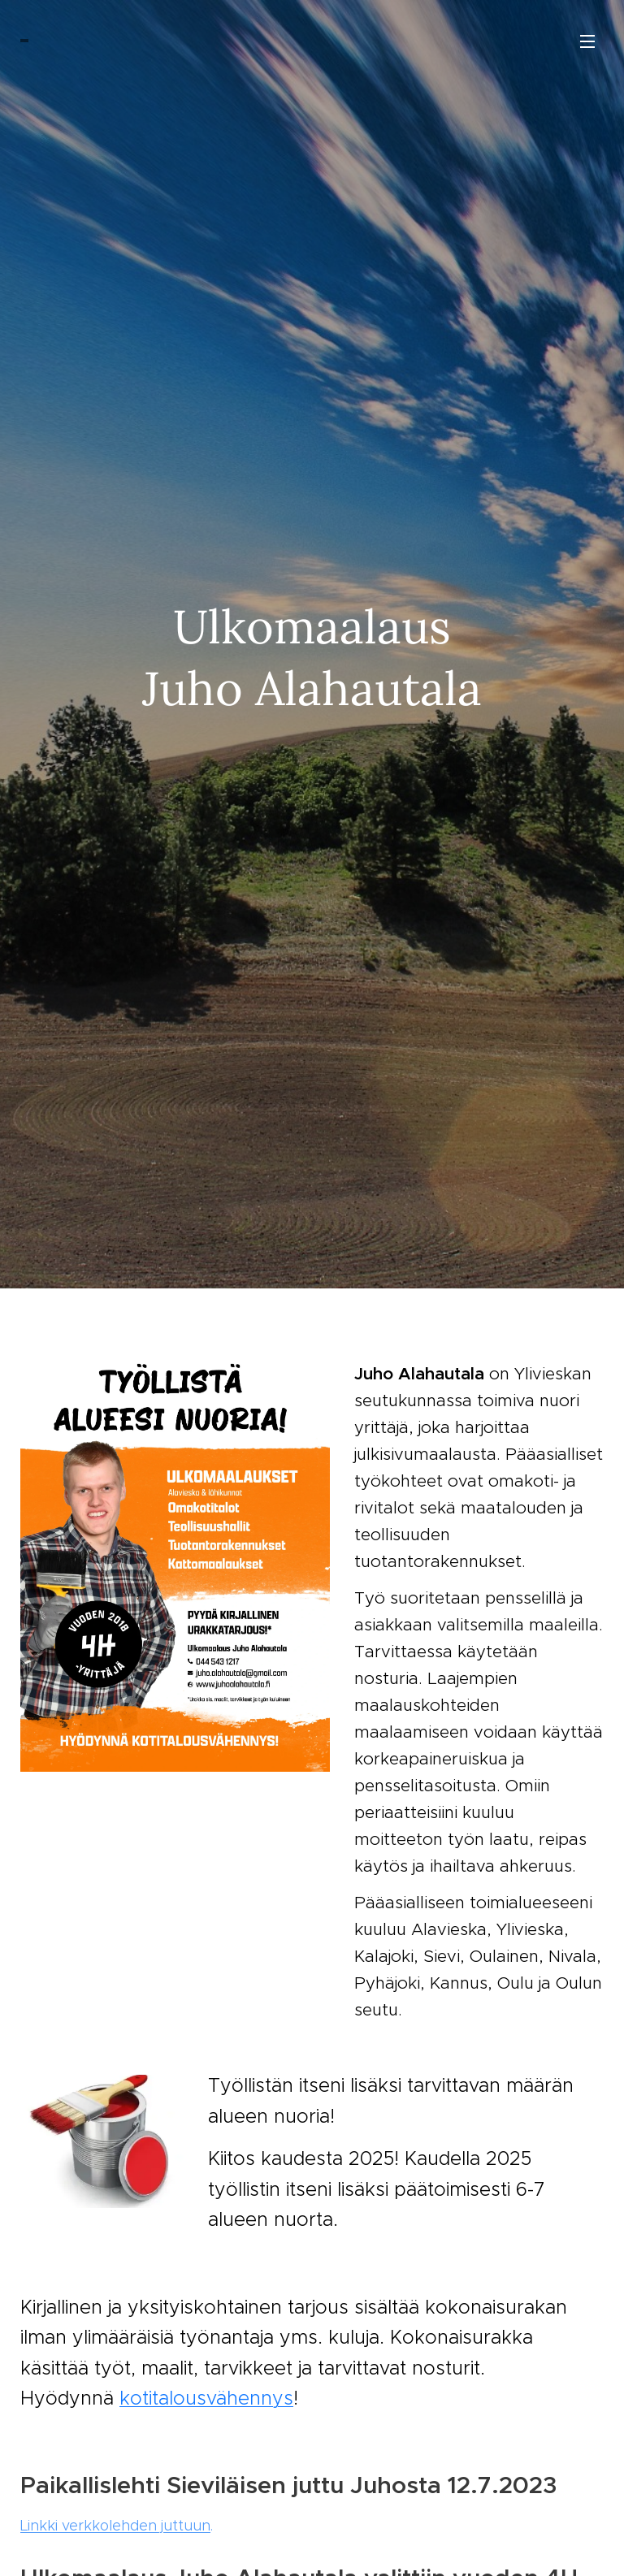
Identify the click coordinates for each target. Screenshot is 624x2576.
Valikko (587, 41)
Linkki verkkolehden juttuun (115, 2525)
